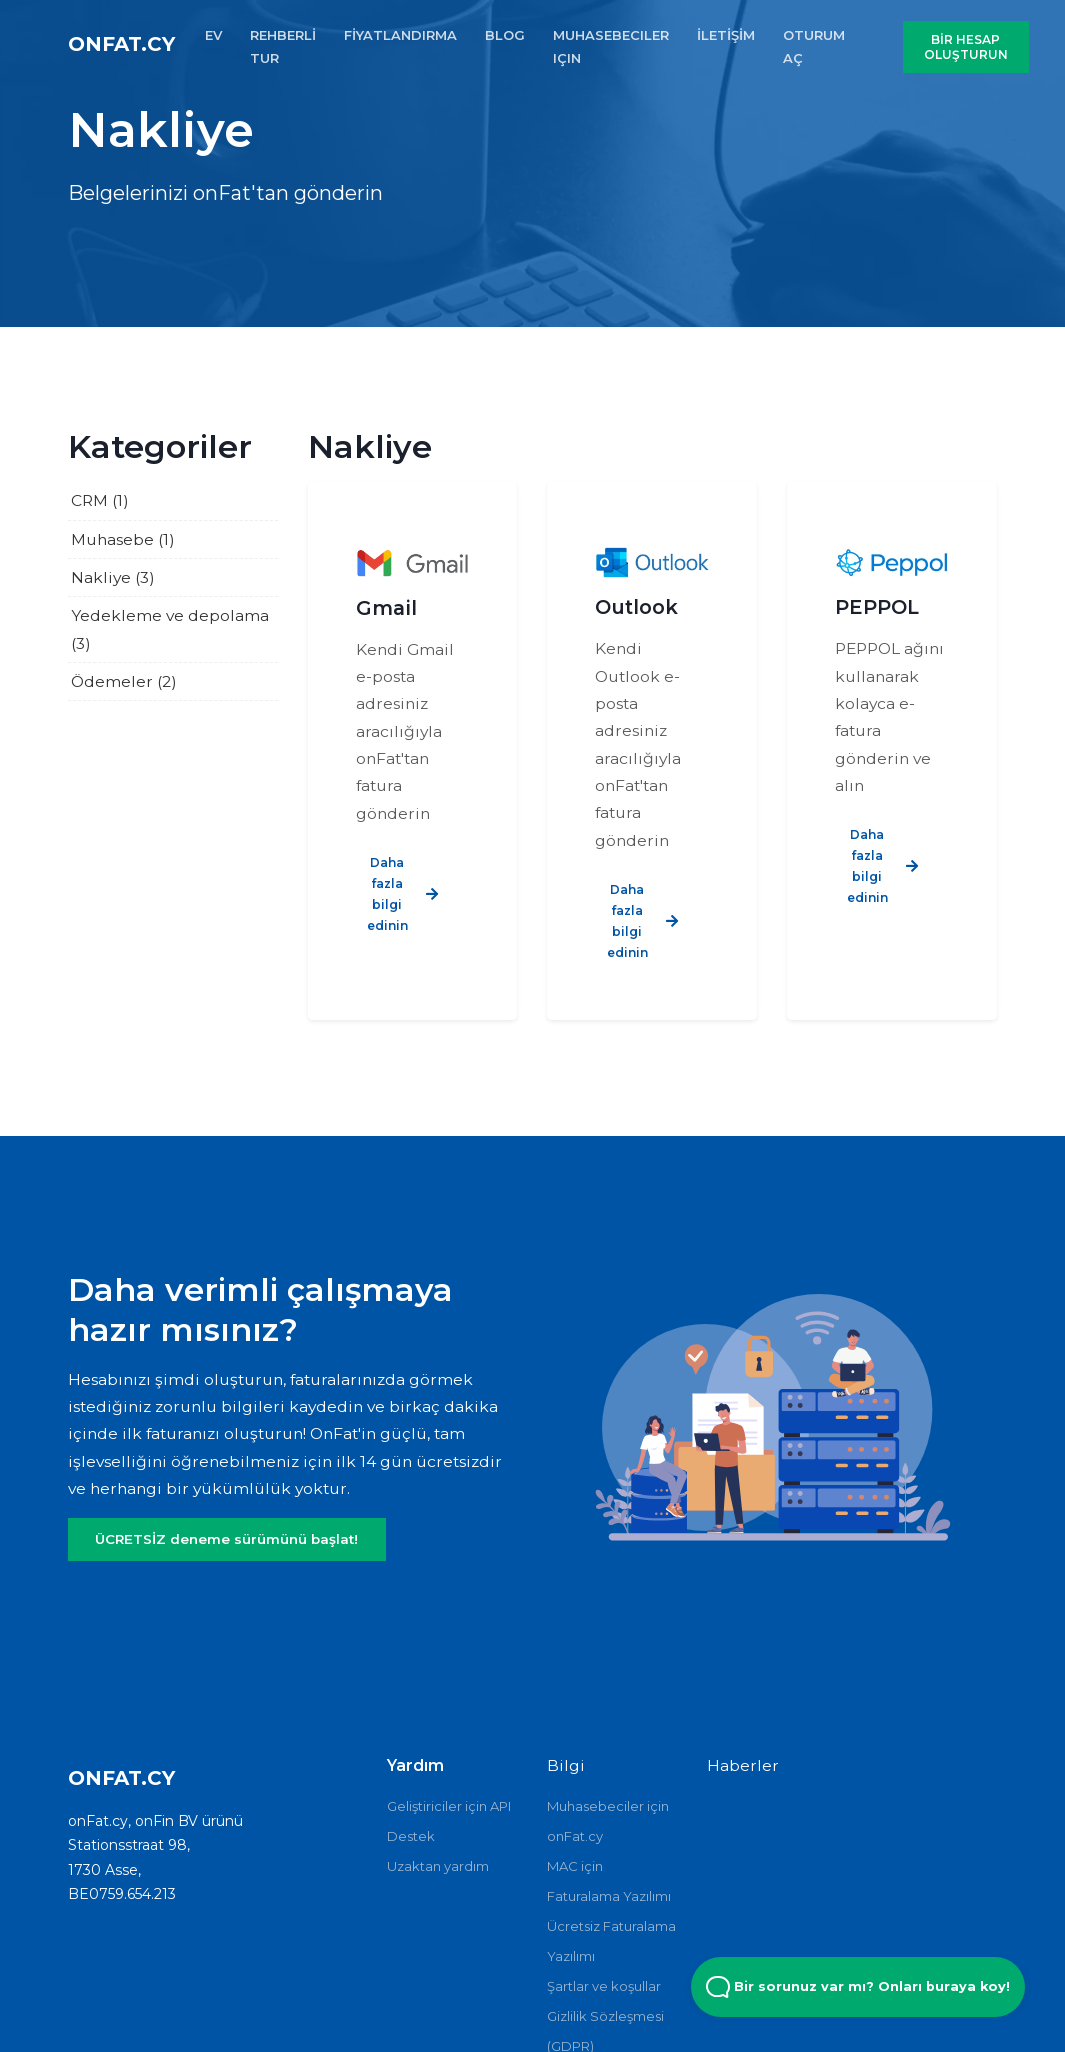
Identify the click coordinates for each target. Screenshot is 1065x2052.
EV (213, 35)
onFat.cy (121, 44)
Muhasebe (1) (123, 539)
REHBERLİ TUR (283, 46)
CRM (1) (100, 500)
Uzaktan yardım (438, 1866)
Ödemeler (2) (124, 681)
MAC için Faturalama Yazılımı (609, 1881)
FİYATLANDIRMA (400, 35)
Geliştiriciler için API (449, 1806)
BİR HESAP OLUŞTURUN (966, 47)
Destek (411, 1836)
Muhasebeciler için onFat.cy (608, 1821)
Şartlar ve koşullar (604, 1986)
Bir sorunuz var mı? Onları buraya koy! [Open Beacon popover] (858, 1987)
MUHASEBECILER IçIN (611, 46)
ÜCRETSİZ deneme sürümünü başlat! (226, 1539)
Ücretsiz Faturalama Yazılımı (611, 1941)
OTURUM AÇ (814, 46)
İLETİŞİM (726, 35)
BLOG (505, 35)
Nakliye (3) (113, 577)
